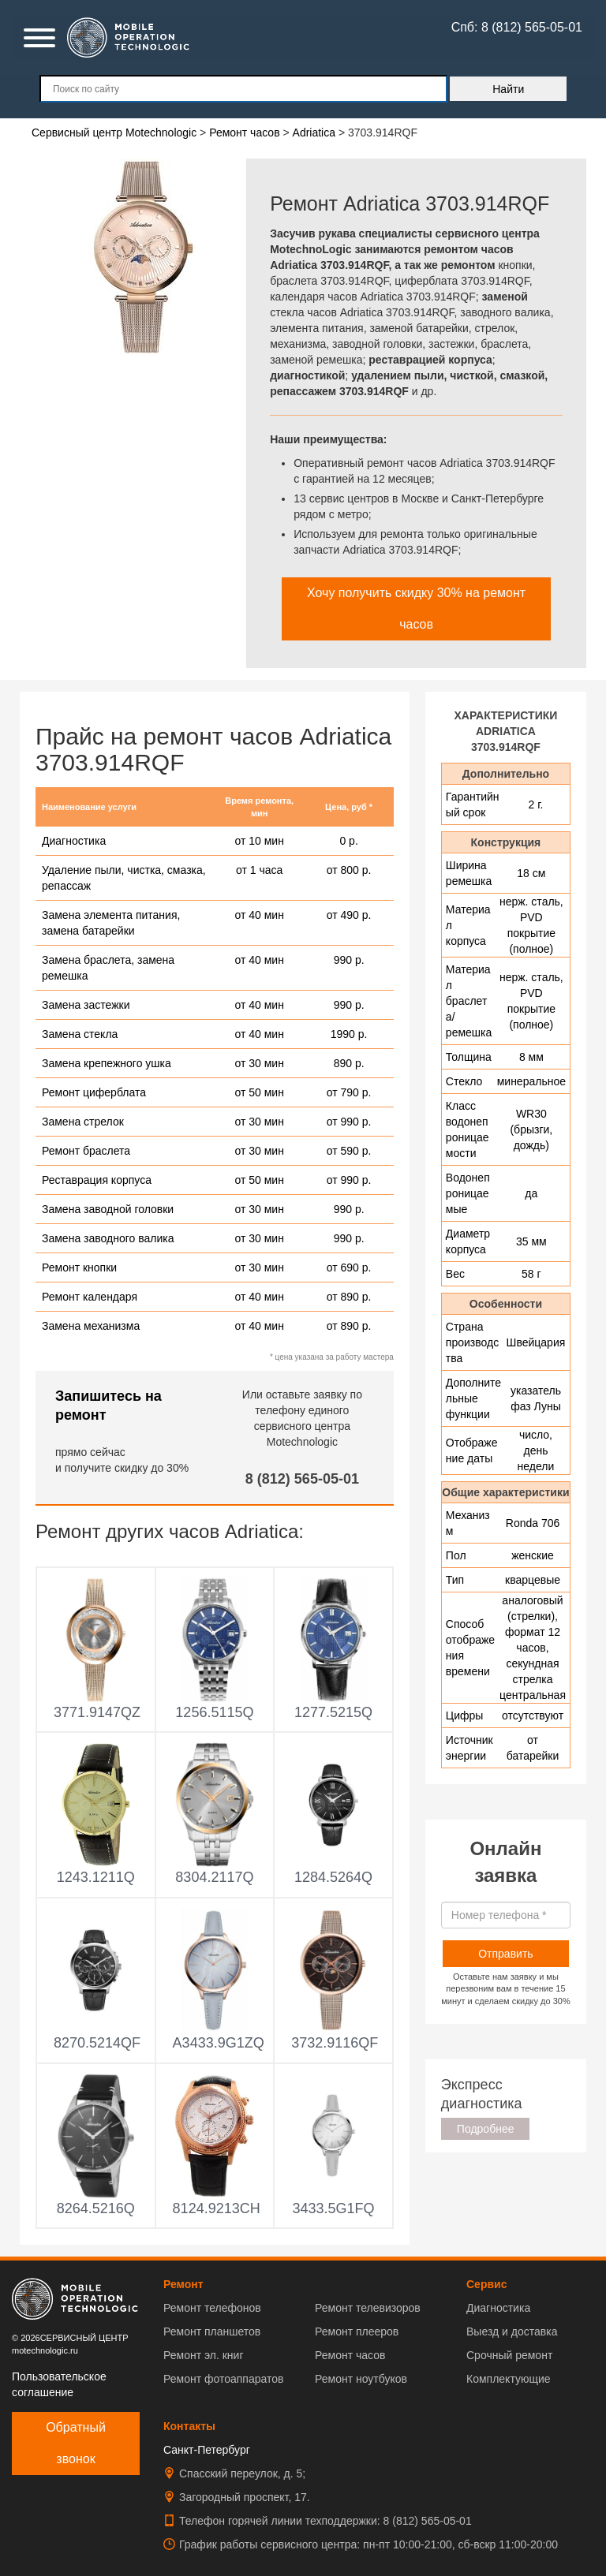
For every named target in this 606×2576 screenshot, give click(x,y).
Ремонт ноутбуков (361, 2379)
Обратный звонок (76, 2443)
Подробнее (485, 2128)
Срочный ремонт (509, 2355)
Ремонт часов (350, 2355)
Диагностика (498, 2308)
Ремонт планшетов (211, 2331)
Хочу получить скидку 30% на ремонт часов (416, 608)
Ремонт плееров (356, 2331)
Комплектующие (508, 2379)
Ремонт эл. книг (203, 2355)
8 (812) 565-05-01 (302, 1479)
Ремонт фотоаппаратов (223, 2379)
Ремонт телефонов (212, 2308)
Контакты (189, 2426)
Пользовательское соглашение (59, 2384)
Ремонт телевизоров (368, 2308)
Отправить (505, 1953)
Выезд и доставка (511, 2331)
